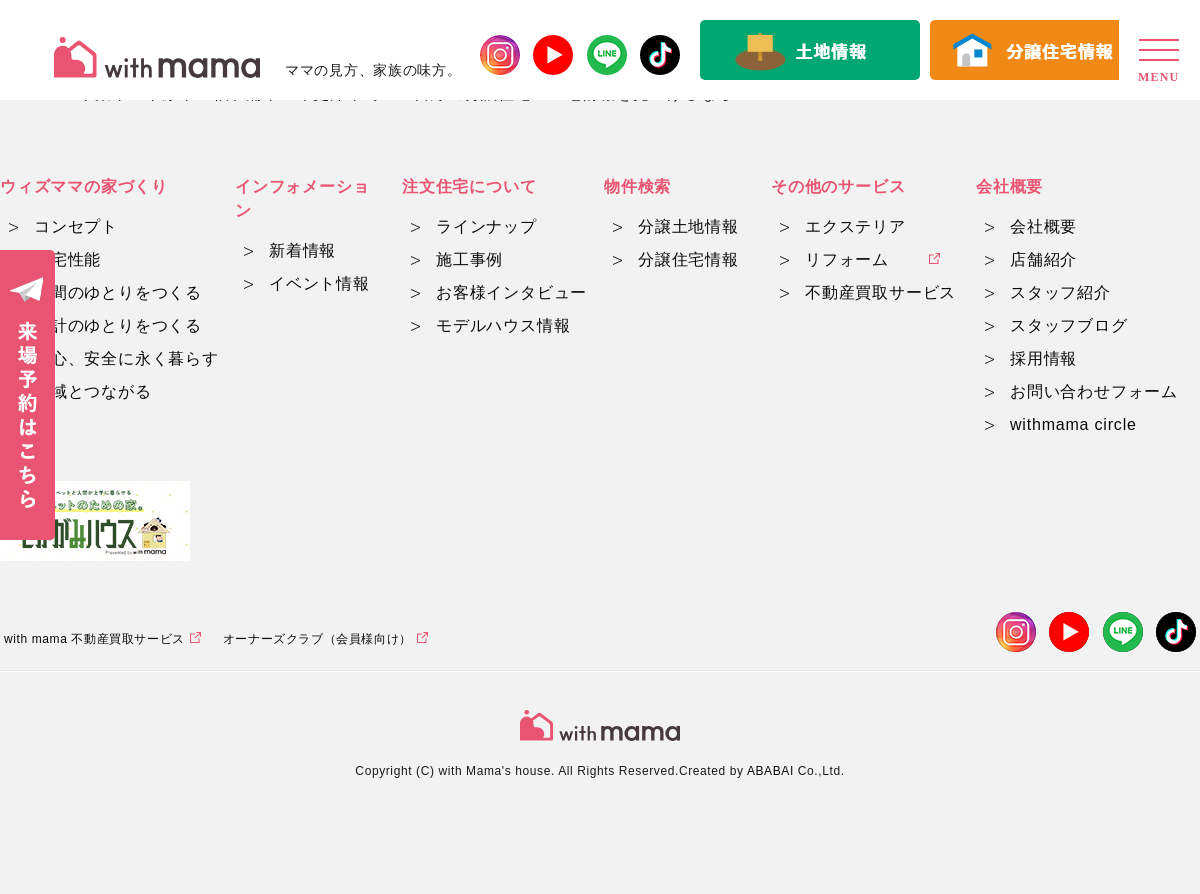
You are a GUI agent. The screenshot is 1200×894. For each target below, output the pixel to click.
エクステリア (855, 226)
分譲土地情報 (688, 226)
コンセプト (76, 226)
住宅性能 (67, 259)
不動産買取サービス (880, 292)
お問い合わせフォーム (1094, 391)
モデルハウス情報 (503, 325)
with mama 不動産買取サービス (94, 639)
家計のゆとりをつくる (118, 325)
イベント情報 (319, 283)
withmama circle (1073, 424)
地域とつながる (93, 391)
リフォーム (847, 259)
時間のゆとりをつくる (118, 292)
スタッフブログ (1069, 325)
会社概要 (1043, 226)
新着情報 (302, 250)
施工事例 (469, 259)
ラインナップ (486, 226)
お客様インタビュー (511, 292)
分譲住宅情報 (688, 259)
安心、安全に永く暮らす (126, 358)
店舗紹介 (1043, 259)
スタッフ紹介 (1060, 292)
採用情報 (1043, 358)
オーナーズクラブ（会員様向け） (317, 639)
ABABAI (770, 771)
